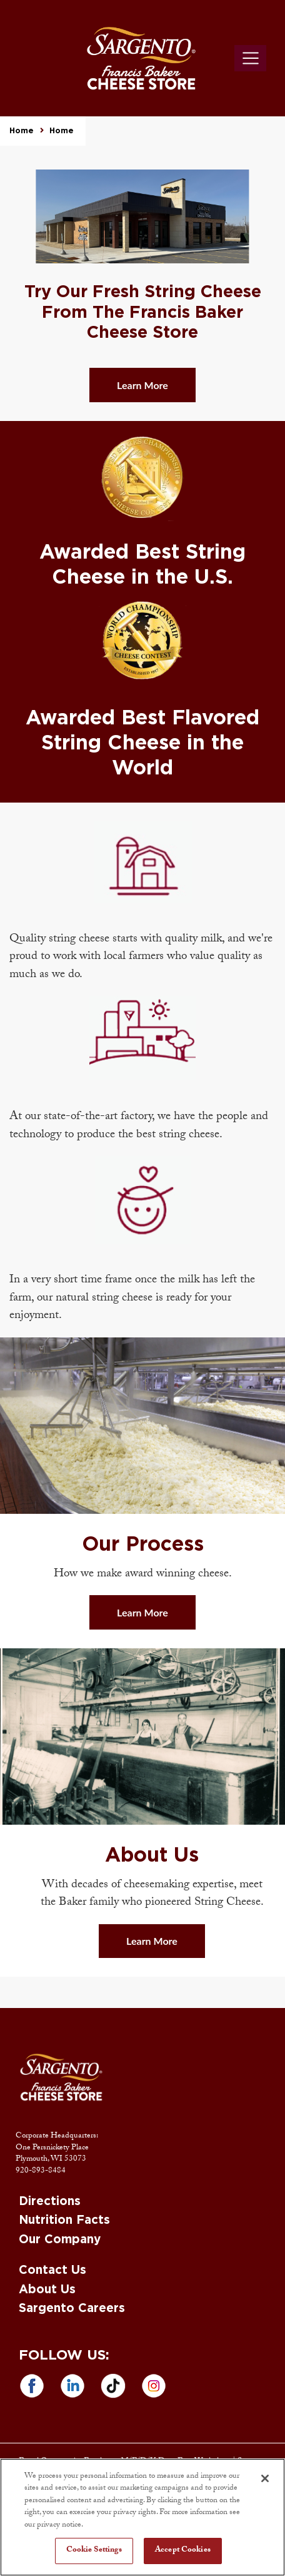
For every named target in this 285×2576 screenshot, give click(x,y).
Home (21, 130)
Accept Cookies (183, 2550)
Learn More (142, 385)
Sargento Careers (72, 2309)
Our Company (60, 2240)
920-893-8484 (41, 2171)
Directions (50, 2202)
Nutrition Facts (64, 2220)
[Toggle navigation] (250, 58)
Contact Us (52, 2270)
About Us (47, 2290)
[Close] (265, 2478)
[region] (142, 2517)
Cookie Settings (94, 2550)
